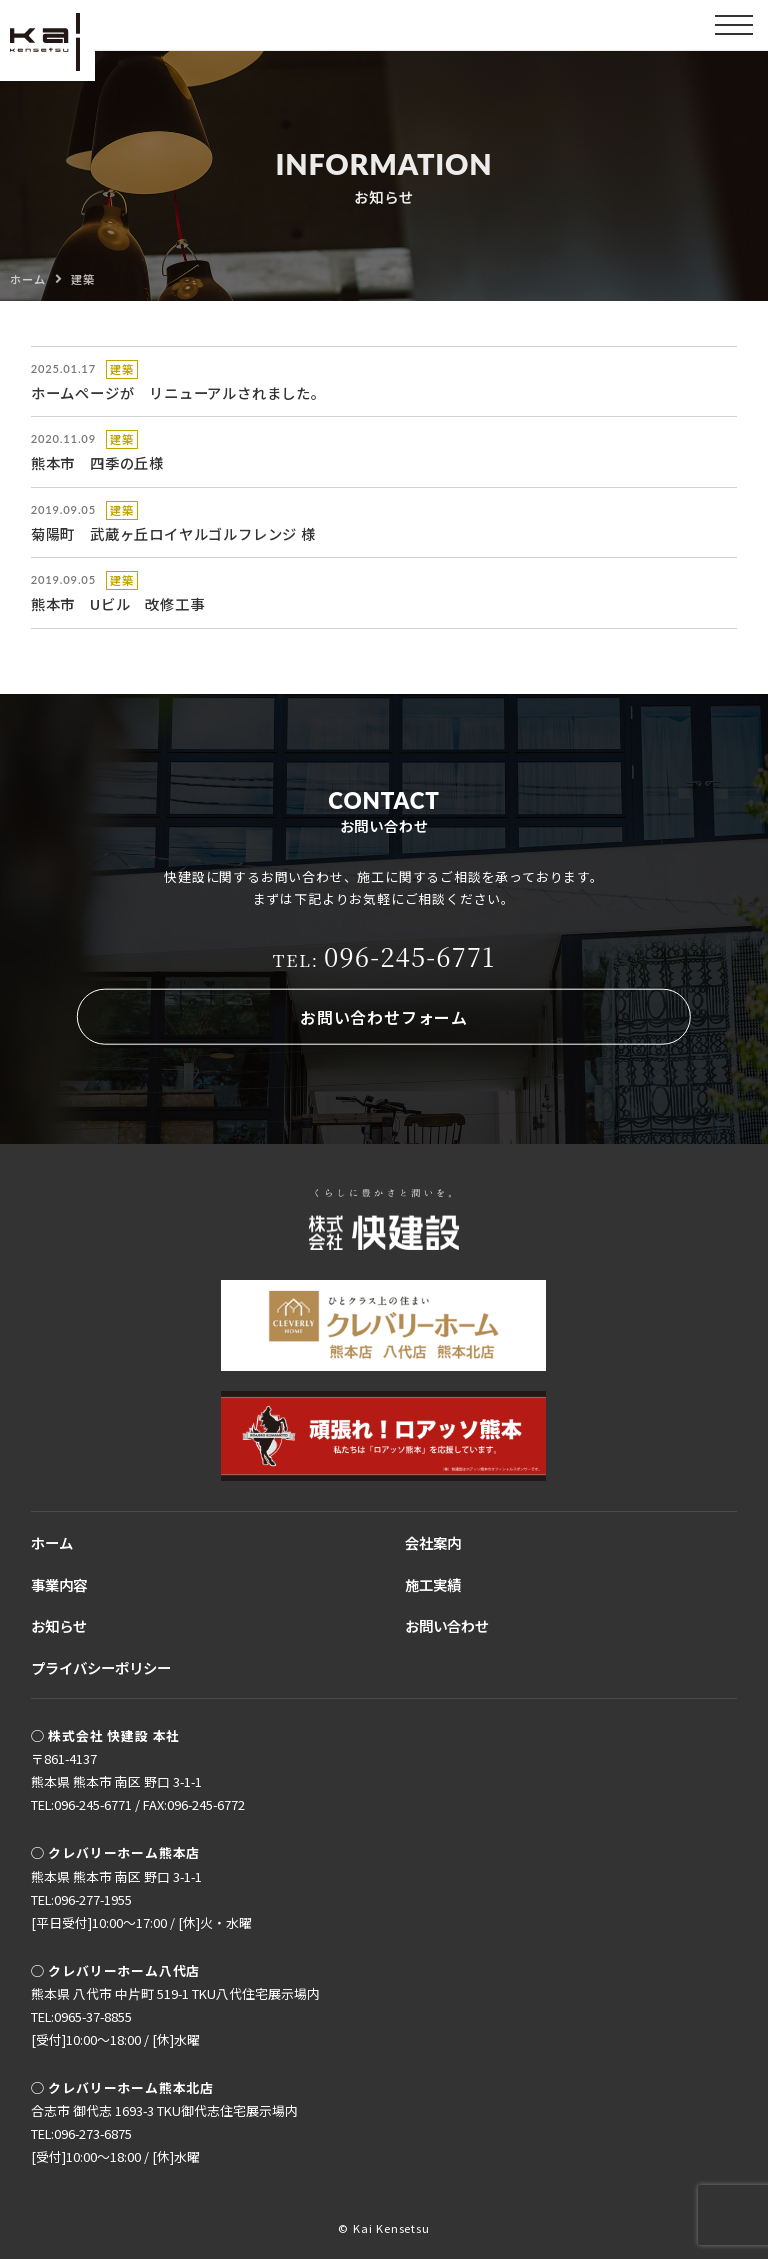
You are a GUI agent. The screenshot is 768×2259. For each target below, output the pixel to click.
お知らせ (59, 1625)
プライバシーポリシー (101, 1667)
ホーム (52, 1542)
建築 (122, 369)
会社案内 (433, 1542)
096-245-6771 (384, 956)
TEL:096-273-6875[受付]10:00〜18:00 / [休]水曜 (115, 2145)
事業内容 (59, 1584)
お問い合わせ (447, 1625)
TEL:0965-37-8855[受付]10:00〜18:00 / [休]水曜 (115, 2028)
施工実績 (433, 1584)
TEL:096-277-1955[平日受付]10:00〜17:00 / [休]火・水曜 (141, 1911)
